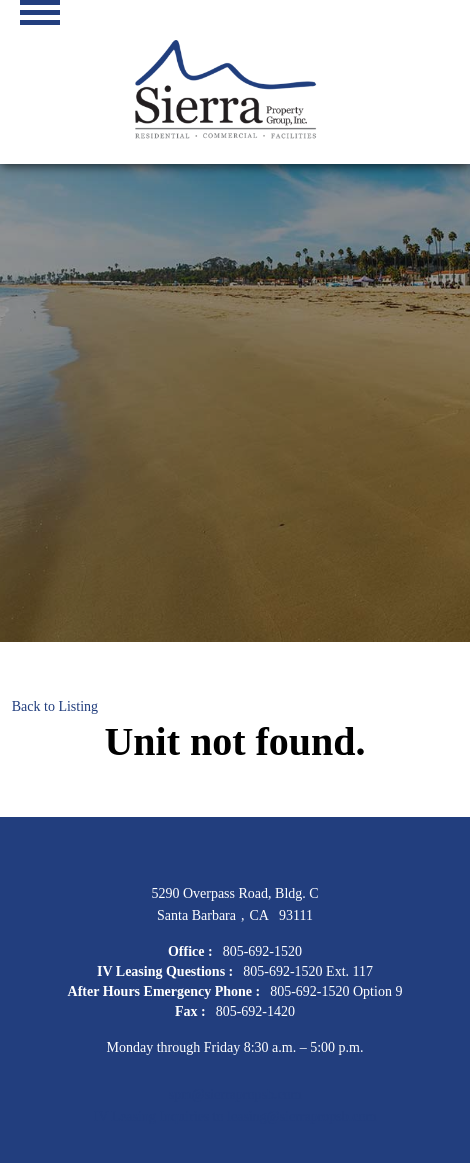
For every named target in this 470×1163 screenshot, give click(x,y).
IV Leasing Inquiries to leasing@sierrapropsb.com (235, 1116)
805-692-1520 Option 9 (336, 991)
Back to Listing (55, 706)
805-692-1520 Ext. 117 (308, 971)
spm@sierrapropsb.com (234, 1094)
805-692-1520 (262, 951)
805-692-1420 (255, 1011)
